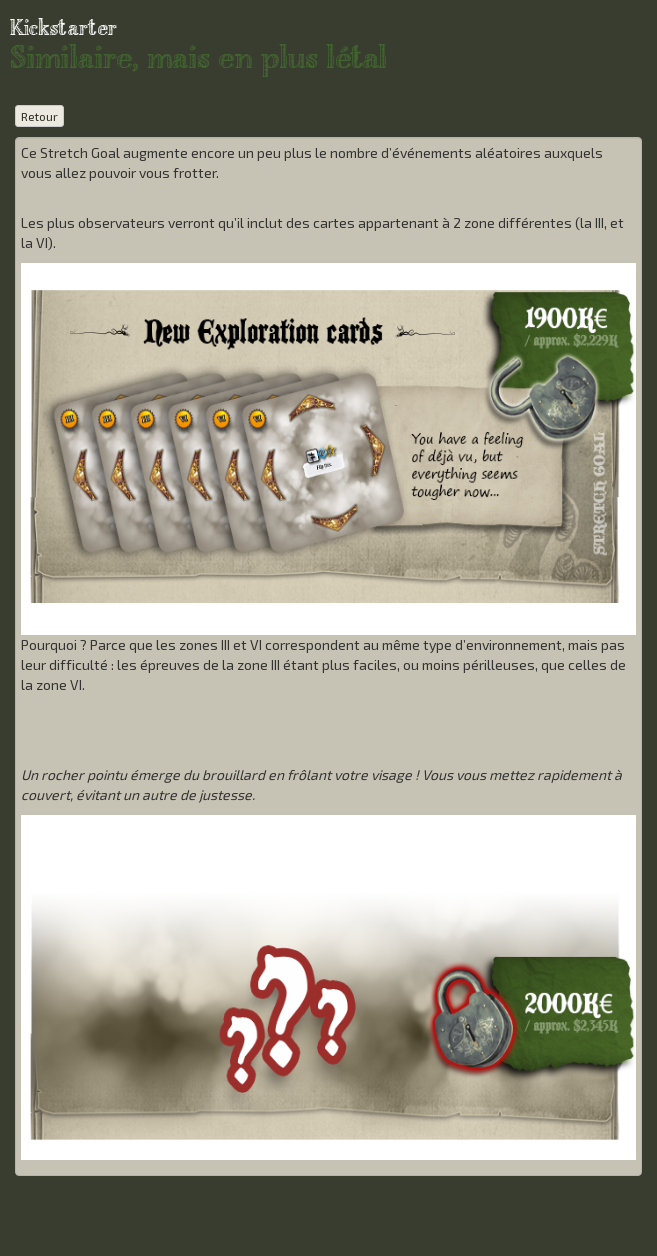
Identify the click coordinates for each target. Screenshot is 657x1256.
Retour (39, 116)
